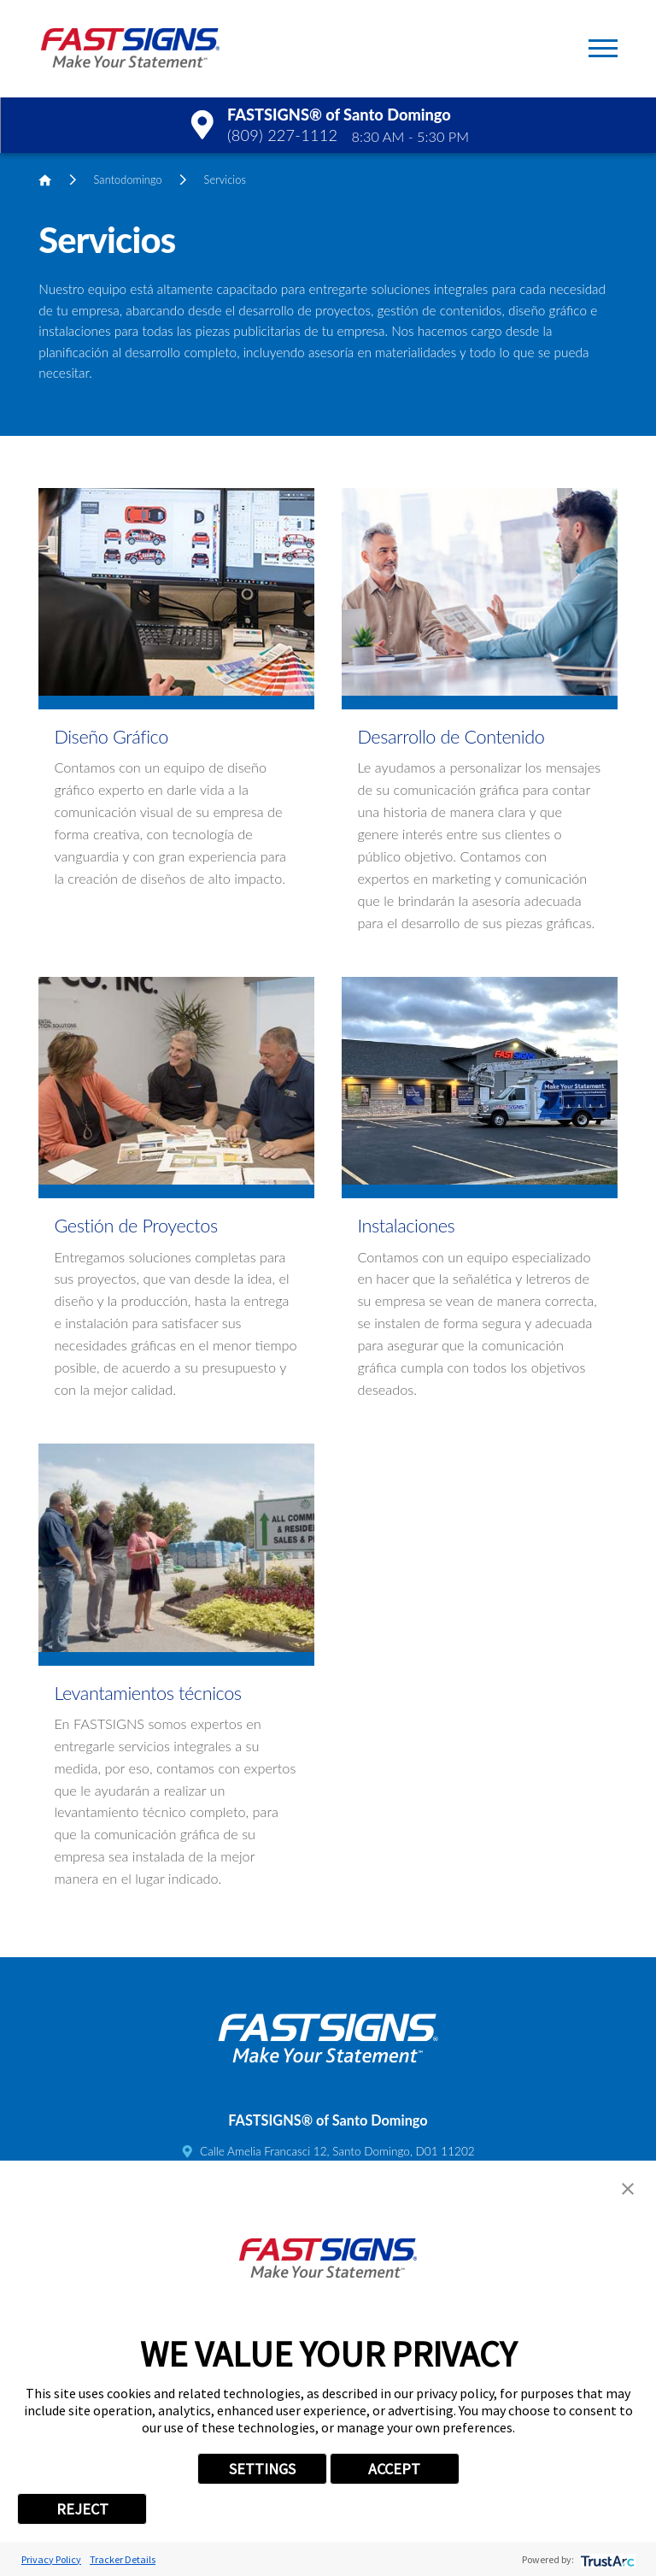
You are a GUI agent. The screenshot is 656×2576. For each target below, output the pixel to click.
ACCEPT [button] (394, 2469)
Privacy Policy (51, 2559)
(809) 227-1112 (282, 135)
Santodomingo (128, 179)
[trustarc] (606, 2559)
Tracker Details (122, 2559)
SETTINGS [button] (262, 2469)
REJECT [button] (82, 2509)
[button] (603, 48)
